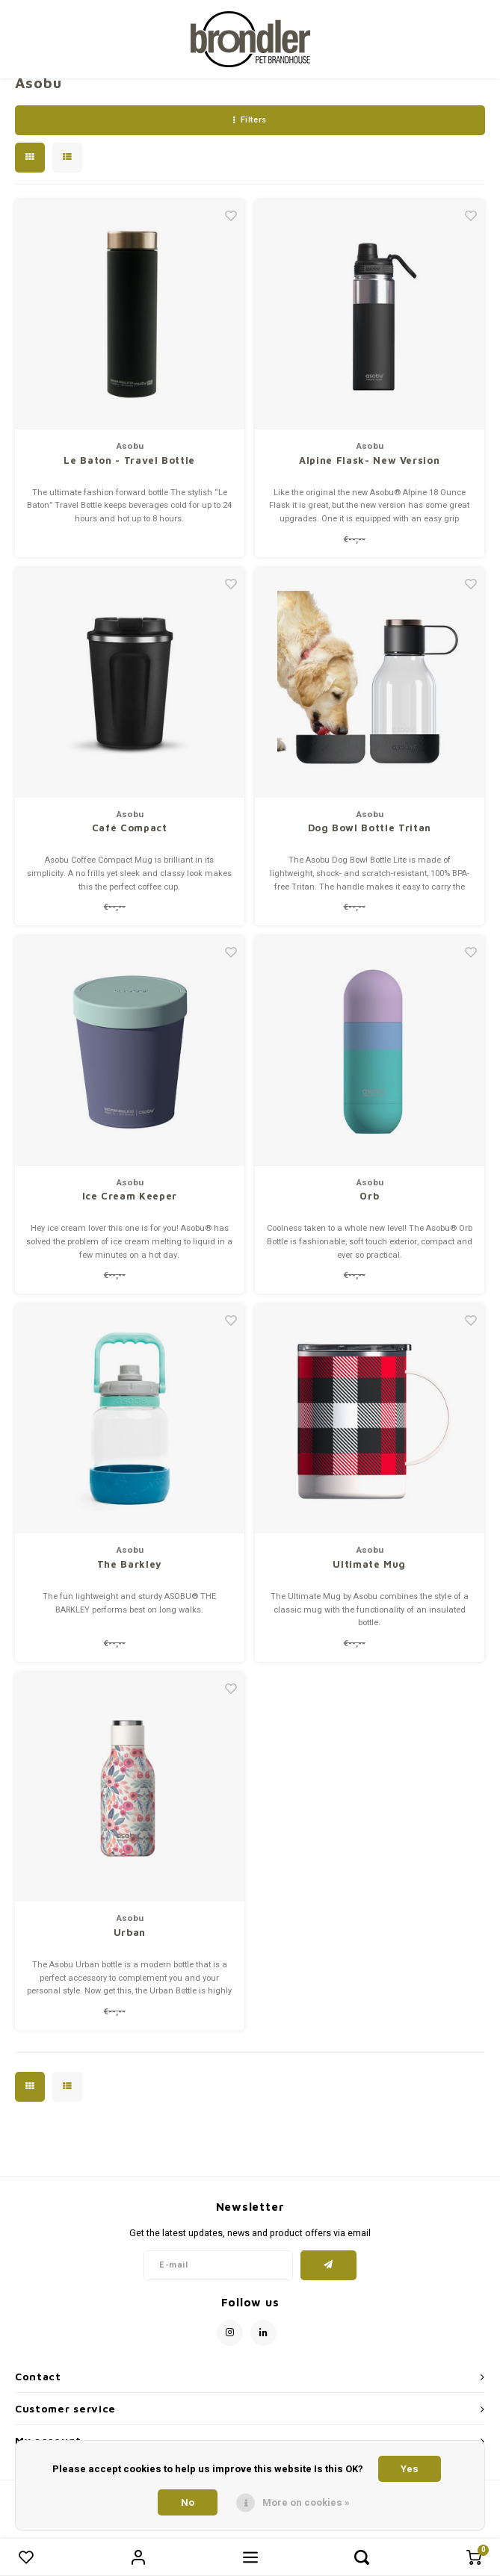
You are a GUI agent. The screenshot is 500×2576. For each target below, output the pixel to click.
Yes (410, 2469)
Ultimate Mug (369, 1564)
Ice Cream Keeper (129, 1196)
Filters (249, 120)
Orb (369, 1196)
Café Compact (129, 828)
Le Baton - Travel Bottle (129, 460)
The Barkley (129, 1564)
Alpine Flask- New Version (369, 460)
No (187, 2502)
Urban (130, 1932)
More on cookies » (306, 2502)
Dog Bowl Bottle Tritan (369, 828)
